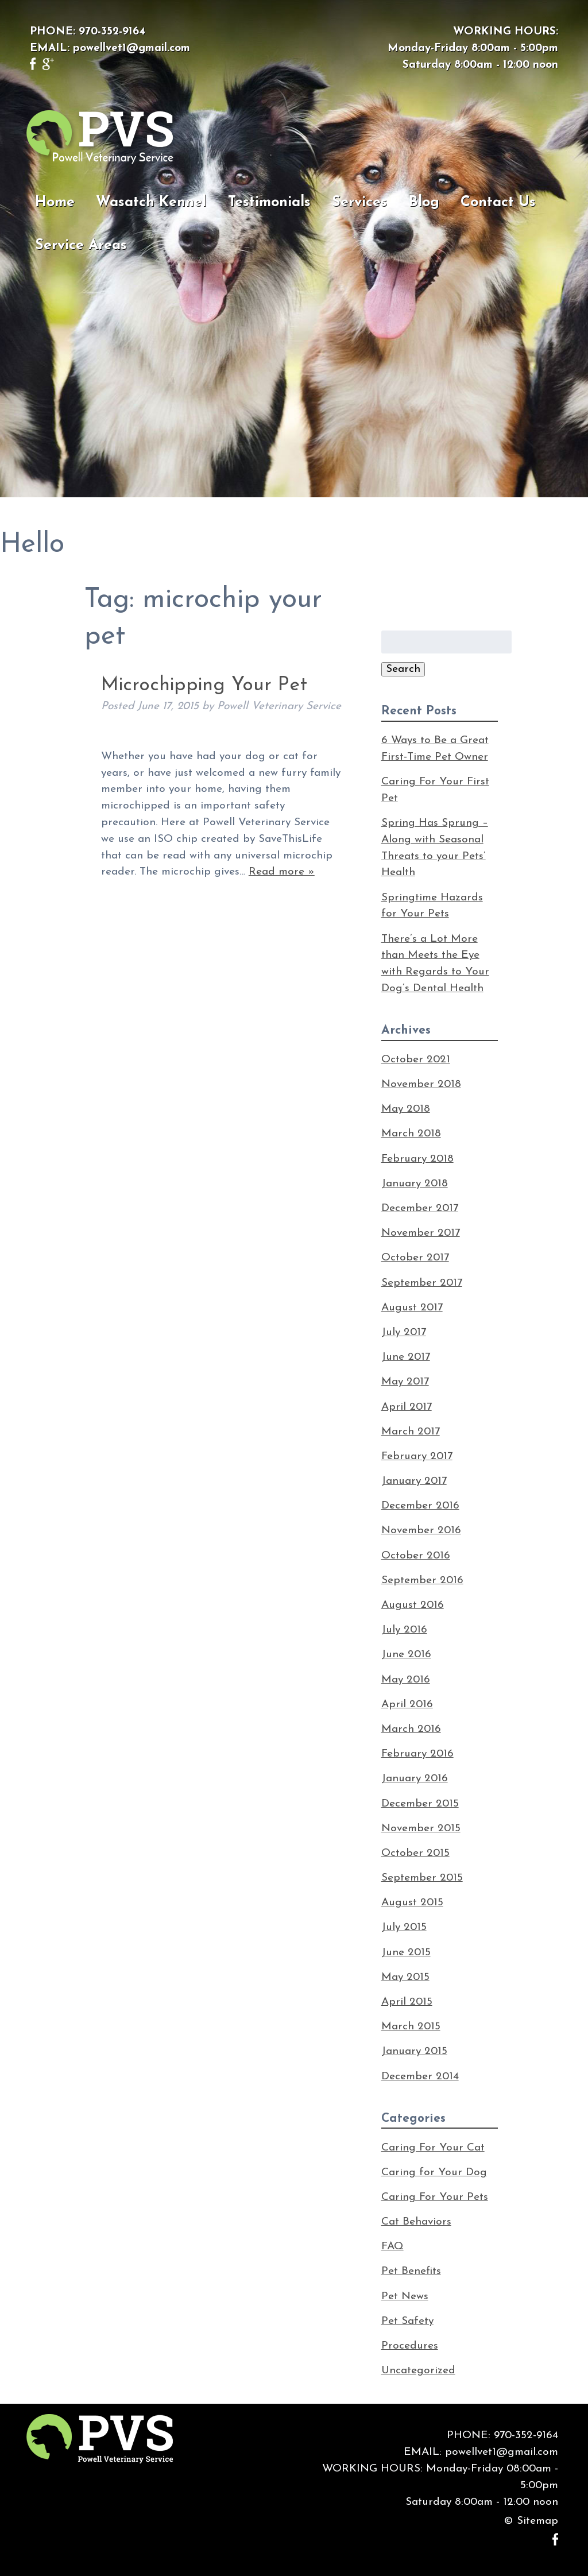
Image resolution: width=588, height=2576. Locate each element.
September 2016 (422, 1580)
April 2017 (406, 1407)
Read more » (282, 872)
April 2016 (407, 1704)
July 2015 (404, 1927)
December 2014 (420, 2076)
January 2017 (414, 1481)
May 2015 (405, 1977)
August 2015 (412, 1902)
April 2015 (406, 2002)
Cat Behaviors (416, 2222)
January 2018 (414, 1183)
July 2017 (403, 1332)
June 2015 (406, 1952)
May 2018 (405, 1109)
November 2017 (420, 1233)
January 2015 (414, 2051)
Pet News (404, 2296)
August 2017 (412, 1307)
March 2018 (411, 1133)
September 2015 (422, 1878)
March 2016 (411, 1729)
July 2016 (404, 1629)
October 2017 (415, 1257)
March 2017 (410, 1431)
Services (359, 202)
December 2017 (419, 1208)
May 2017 (405, 1381)
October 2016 (415, 1555)
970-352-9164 (112, 31)
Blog (424, 202)
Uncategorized (418, 2370)
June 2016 (406, 1654)
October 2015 (415, 1853)
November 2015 (421, 1828)
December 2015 (420, 1803)
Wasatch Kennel (151, 202)
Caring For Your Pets (434, 2197)
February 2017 (416, 1456)
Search (403, 669)
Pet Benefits (411, 2271)
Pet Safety (407, 2321)
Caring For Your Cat (433, 2147)
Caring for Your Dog (434, 2172)
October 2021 (415, 1059)
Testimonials (269, 202)
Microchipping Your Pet (204, 685)
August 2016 (412, 1605)
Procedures (409, 2346)
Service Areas (81, 245)
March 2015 (410, 2026)
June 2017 (405, 1357)
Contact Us (498, 202)
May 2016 (405, 1679)
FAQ (392, 2246)
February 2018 (417, 1159)
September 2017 (421, 1283)
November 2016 (421, 1530)
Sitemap (537, 2521)
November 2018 (421, 1084)
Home (55, 202)
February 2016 (417, 1754)
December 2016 (420, 1505)
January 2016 (414, 1778)
